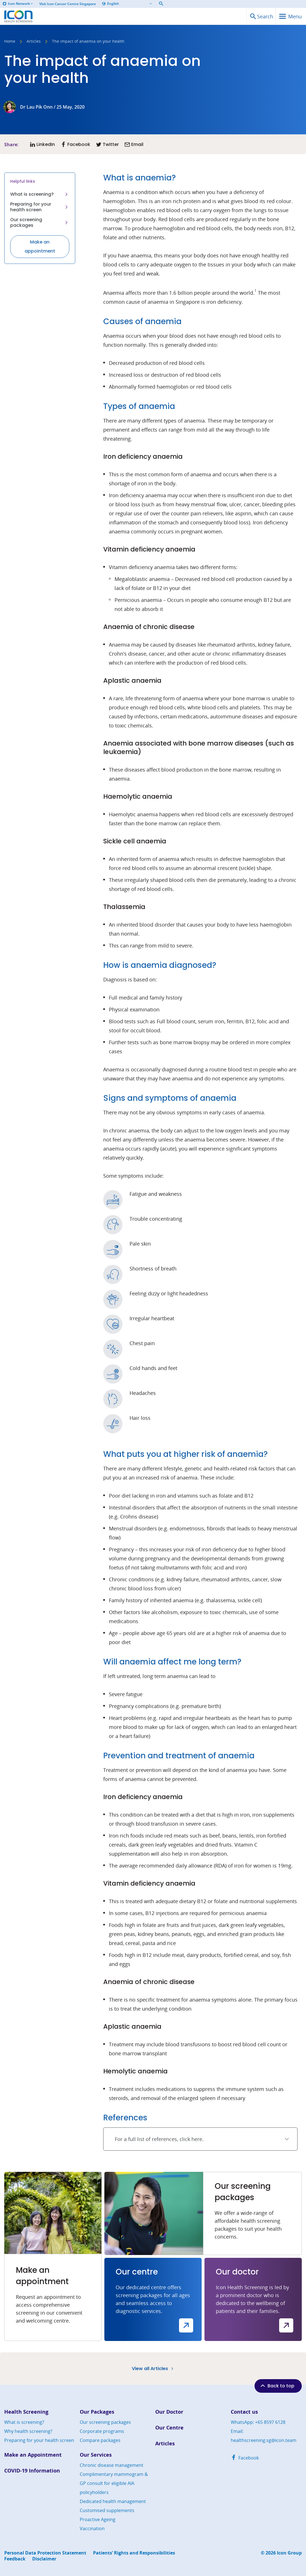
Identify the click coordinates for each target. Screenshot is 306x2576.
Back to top (276, 2385)
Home (9, 41)
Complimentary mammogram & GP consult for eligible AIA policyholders (114, 2483)
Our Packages (97, 2412)
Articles (34, 41)
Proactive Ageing (97, 2519)
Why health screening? (28, 2431)
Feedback (14, 2559)
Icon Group (289, 2553)
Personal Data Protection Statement (45, 2553)
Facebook (245, 2458)
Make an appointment (40, 246)
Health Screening (26, 2412)
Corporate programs (102, 2431)
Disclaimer (44, 2559)
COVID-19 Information (32, 2471)
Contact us (244, 2412)
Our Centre (169, 2428)
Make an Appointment (33, 2455)
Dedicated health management (113, 2501)
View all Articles (153, 2368)
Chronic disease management (111, 2465)
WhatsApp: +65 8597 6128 (258, 2422)
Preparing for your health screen (39, 207)
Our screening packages (39, 222)
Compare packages (100, 2440)
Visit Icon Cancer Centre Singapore (67, 4)
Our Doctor (169, 2412)
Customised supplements (107, 2510)
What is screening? (39, 194)
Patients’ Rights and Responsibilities (134, 2553)
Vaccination (92, 2528)
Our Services (96, 2455)
